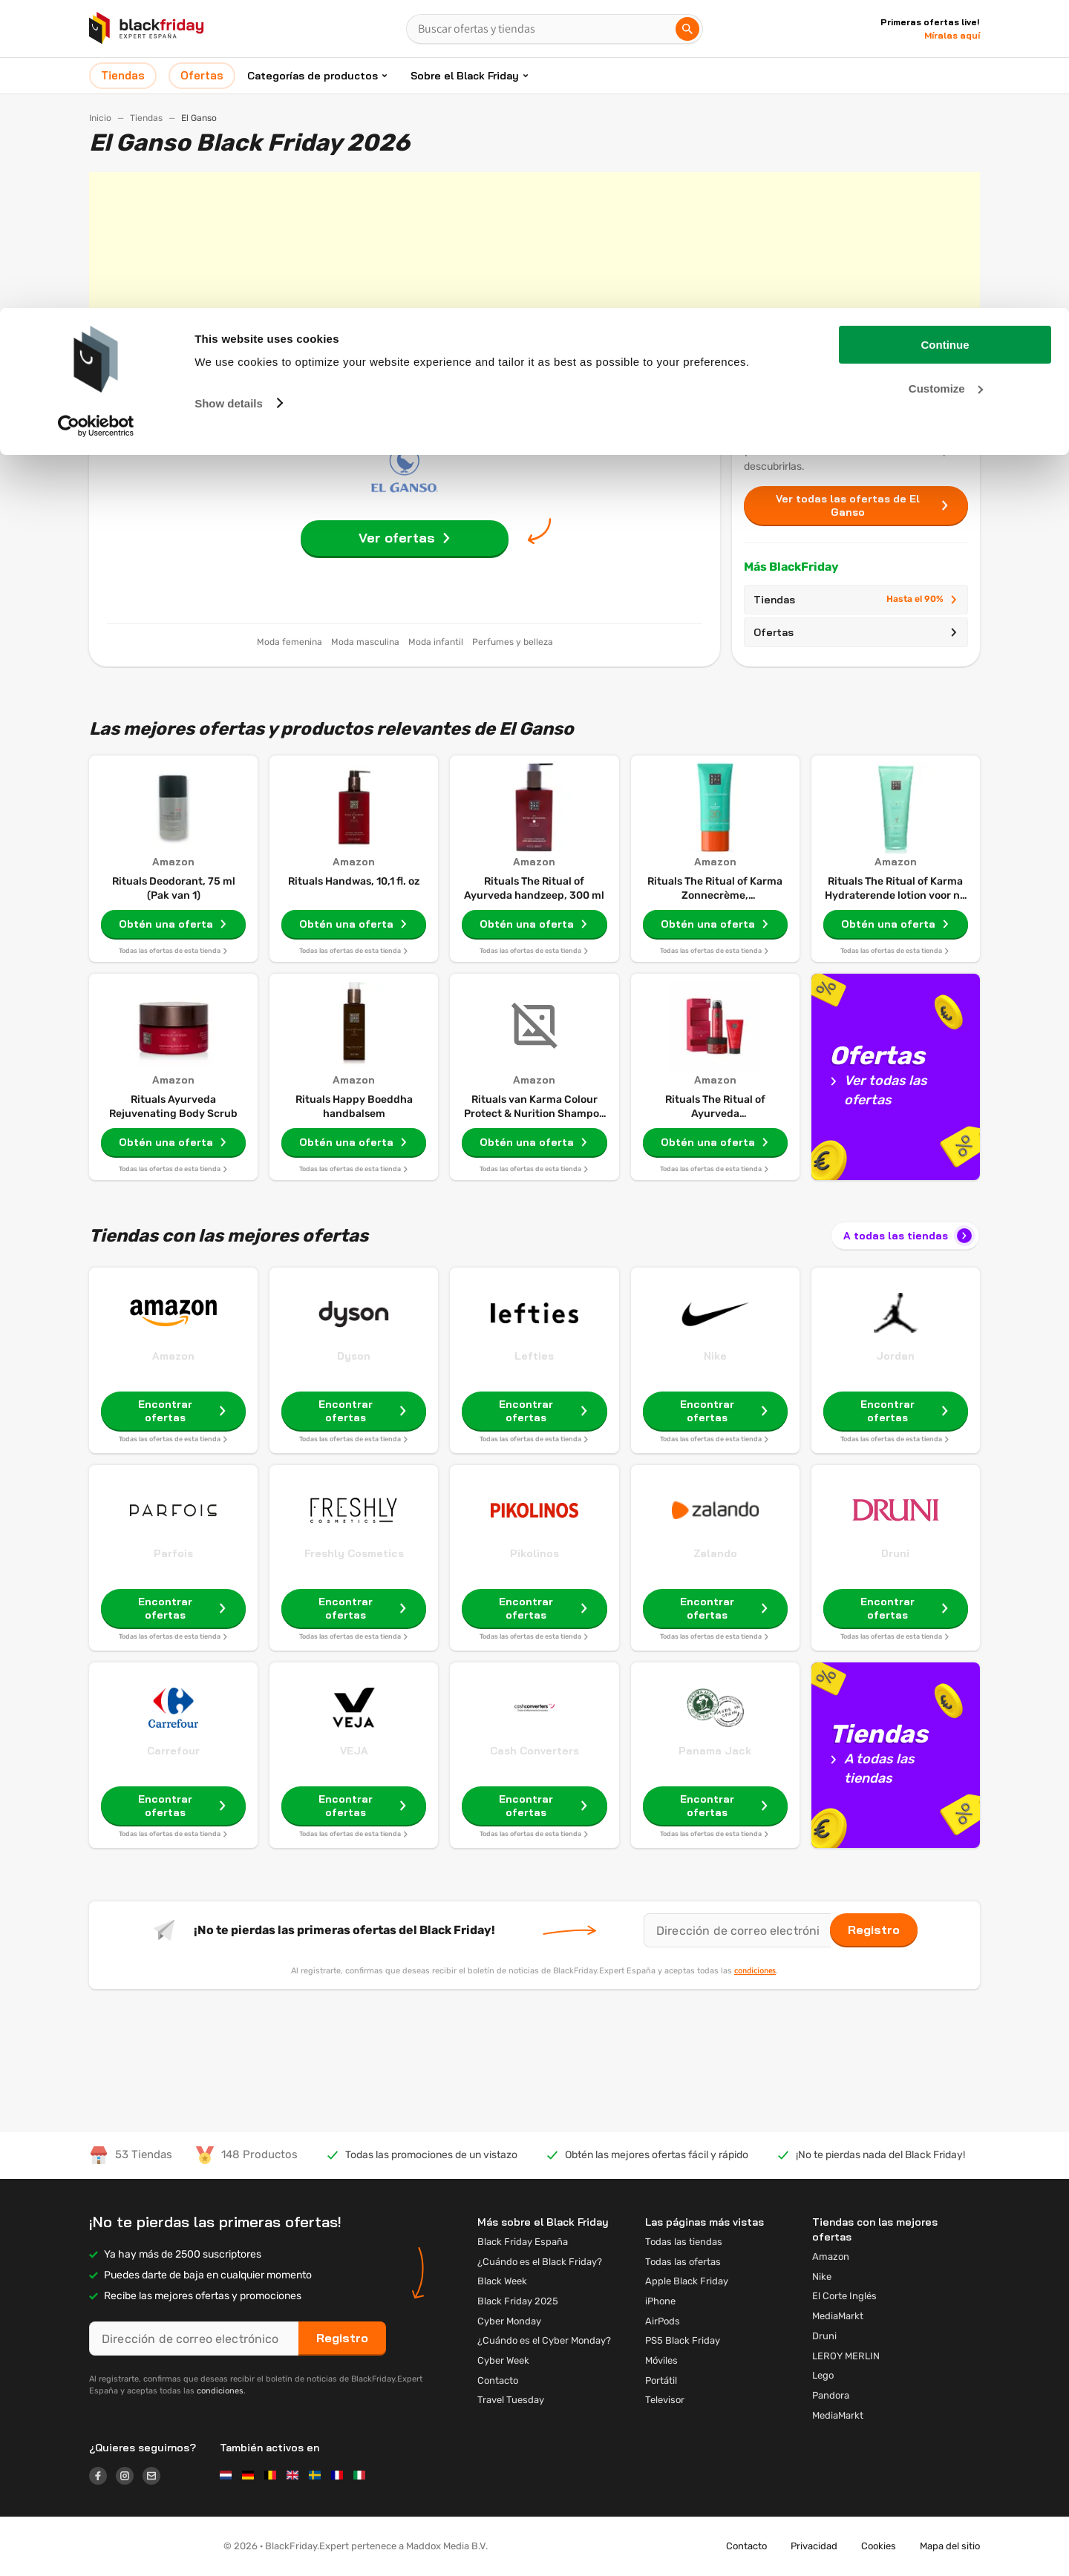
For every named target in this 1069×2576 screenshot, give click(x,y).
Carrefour (173, 1750)
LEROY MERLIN (846, 2356)
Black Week (502, 2281)
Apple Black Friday (686, 2281)
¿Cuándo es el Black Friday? (539, 2261)
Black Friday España (522, 2241)
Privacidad (814, 2546)
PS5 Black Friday (682, 2340)
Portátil (661, 2380)
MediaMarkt (837, 2315)
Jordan (895, 1356)
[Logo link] (102, 2478)
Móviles (661, 2360)
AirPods (662, 2321)
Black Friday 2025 (517, 2301)
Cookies (878, 2546)
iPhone (660, 2301)
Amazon (173, 1356)
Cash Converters (534, 1750)
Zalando (715, 1553)
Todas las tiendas (683, 2241)
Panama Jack (715, 1750)
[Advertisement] (534, 276)
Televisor (664, 2399)
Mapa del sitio (950, 2546)
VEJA (354, 1750)
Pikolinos (534, 1553)
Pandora (830, 2395)
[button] (144, 2546)
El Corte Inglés (844, 2295)
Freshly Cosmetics (354, 1553)
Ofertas (855, 632)
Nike (715, 1356)
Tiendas (855, 599)
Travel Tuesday (510, 2399)
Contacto (497, 2380)
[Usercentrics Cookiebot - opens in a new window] (96, 118)
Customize (946, 80)
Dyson (353, 1356)
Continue (945, 36)
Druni (895, 1553)
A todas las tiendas (909, 1235)
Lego (823, 2375)
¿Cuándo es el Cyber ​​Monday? (544, 2340)
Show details (228, 94)
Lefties (534, 1356)
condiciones (755, 1970)
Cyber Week (503, 2360)
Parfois (173, 1553)
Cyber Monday (509, 2321)
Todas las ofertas (683, 2261)
